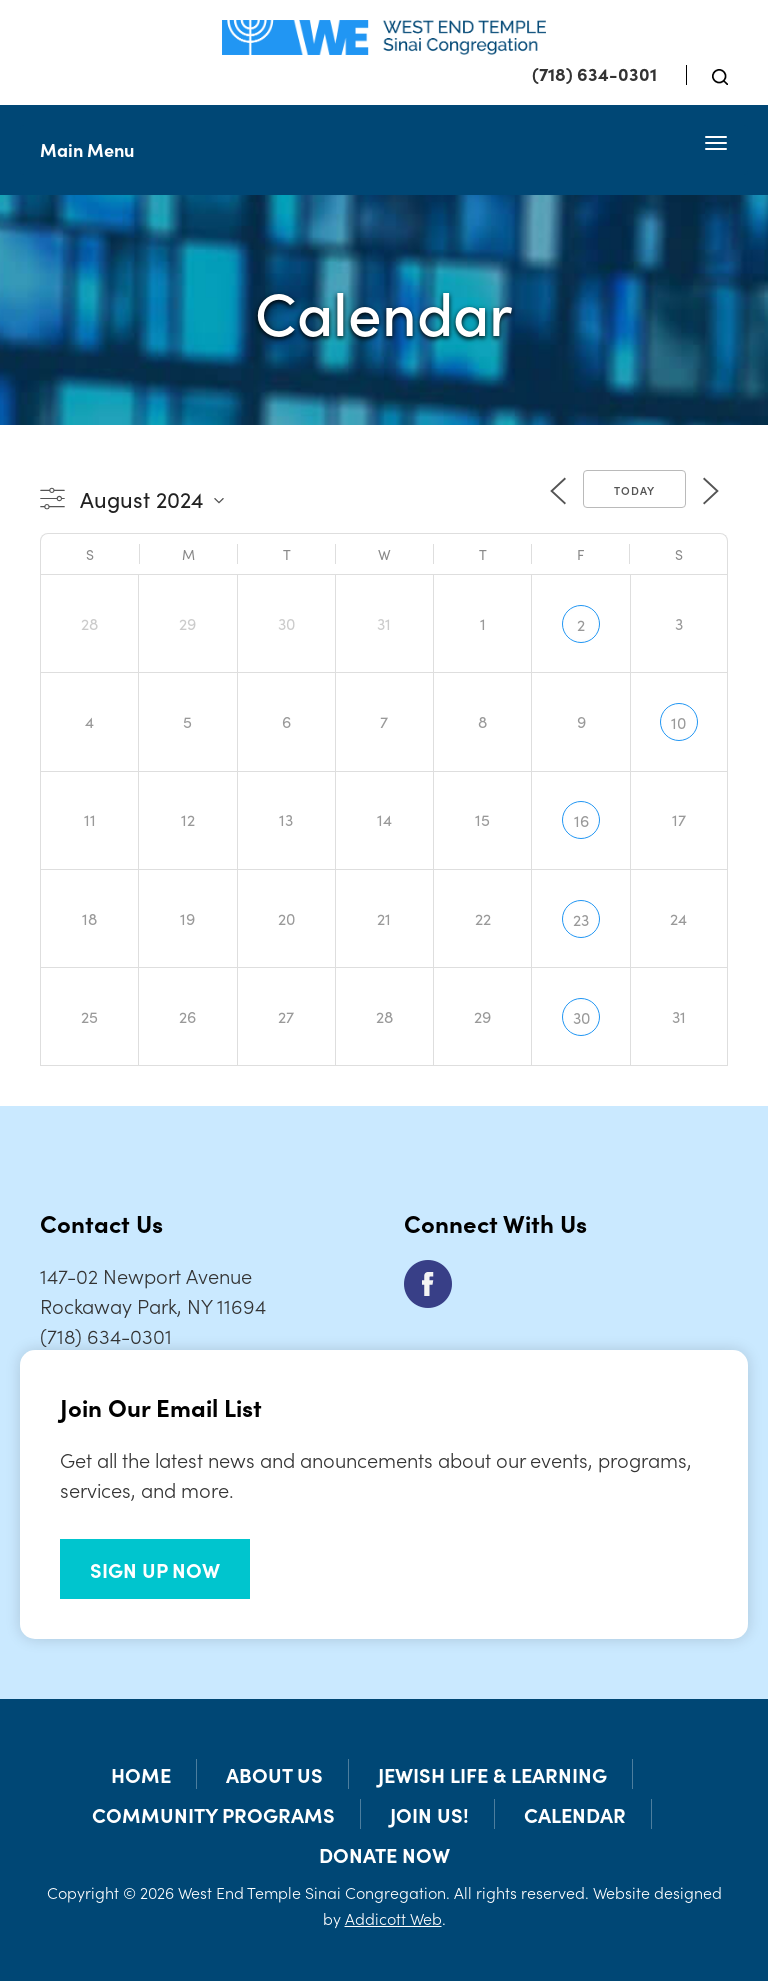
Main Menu (87, 149)
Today (634, 490)
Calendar (575, 1814)
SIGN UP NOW (155, 1569)
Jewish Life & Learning (492, 1774)
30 (581, 1017)
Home (141, 1774)
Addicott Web (393, 1918)
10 (678, 722)
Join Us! (429, 1814)
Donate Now (384, 1854)
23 (581, 919)
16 (581, 820)
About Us (274, 1774)
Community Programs (213, 1814)
